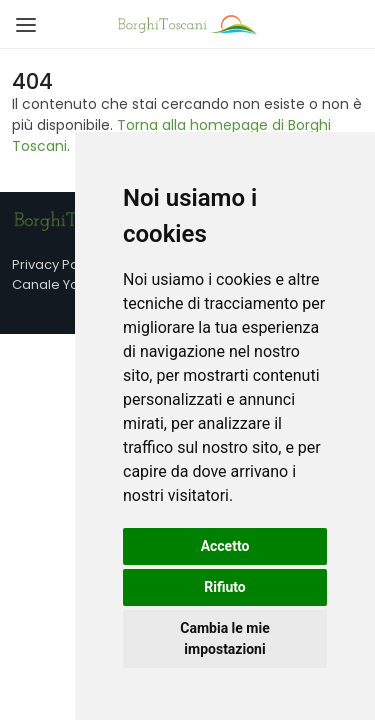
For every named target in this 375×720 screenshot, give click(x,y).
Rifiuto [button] (225, 587)
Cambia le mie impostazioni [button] (224, 638)
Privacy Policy (56, 264)
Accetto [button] (225, 546)
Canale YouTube (66, 284)
